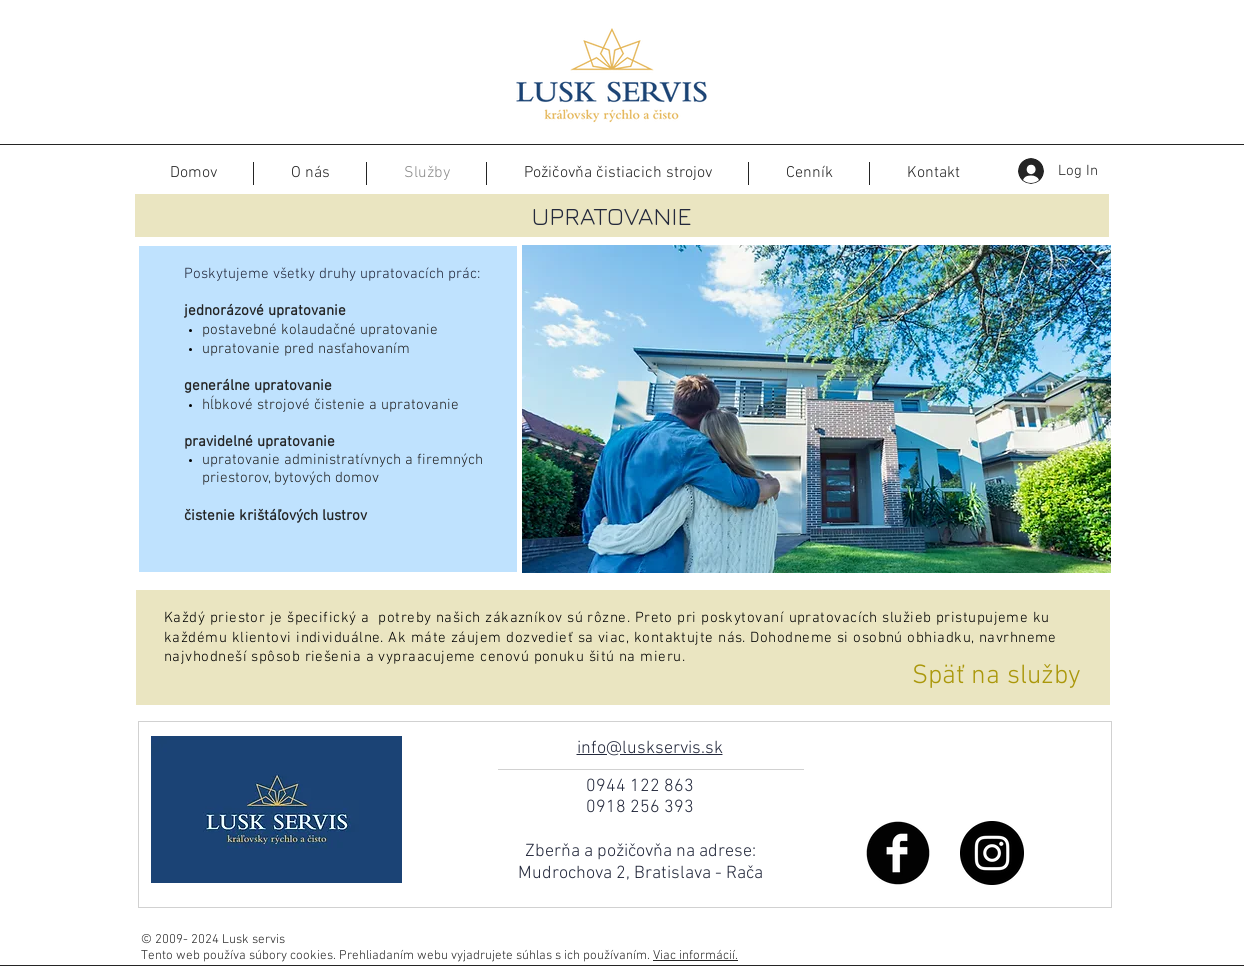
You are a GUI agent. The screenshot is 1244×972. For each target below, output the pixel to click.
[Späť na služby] (996, 677)
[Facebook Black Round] (898, 853)
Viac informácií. (695, 956)
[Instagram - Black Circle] (992, 853)
